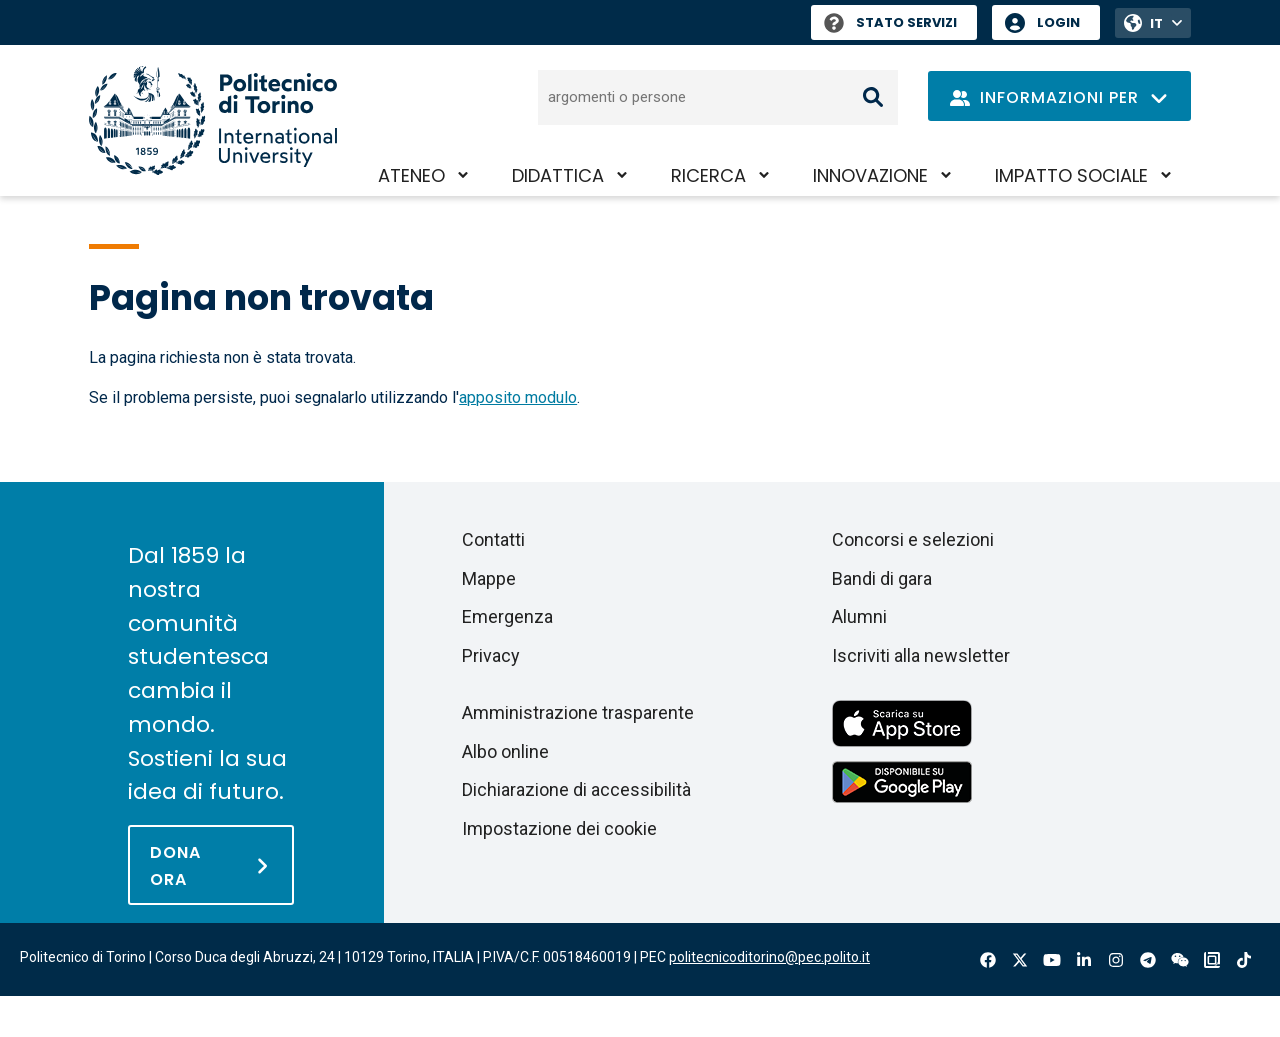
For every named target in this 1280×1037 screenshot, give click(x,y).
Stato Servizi (890, 22)
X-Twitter (1020, 960)
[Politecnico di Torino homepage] (213, 120)
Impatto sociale (1071, 175)
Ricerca (708, 175)
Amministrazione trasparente (578, 712)
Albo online (505, 751)
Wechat (1180, 960)
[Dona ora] (211, 865)
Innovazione (870, 175)
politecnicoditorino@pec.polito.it (769, 957)
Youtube (1052, 960)
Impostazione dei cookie (559, 828)
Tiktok (1244, 960)
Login (1058, 22)
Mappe (489, 578)
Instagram (1116, 960)
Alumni (859, 616)
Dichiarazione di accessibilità (576, 789)
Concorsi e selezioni (913, 539)
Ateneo (411, 175)
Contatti (493, 539)
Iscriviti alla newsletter (921, 655)
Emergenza (507, 616)
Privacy (491, 655)
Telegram (1148, 960)
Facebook (988, 960)
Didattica (558, 175)
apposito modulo (518, 397)
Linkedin (1084, 960)
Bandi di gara (882, 578)
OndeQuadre (1212, 960)
